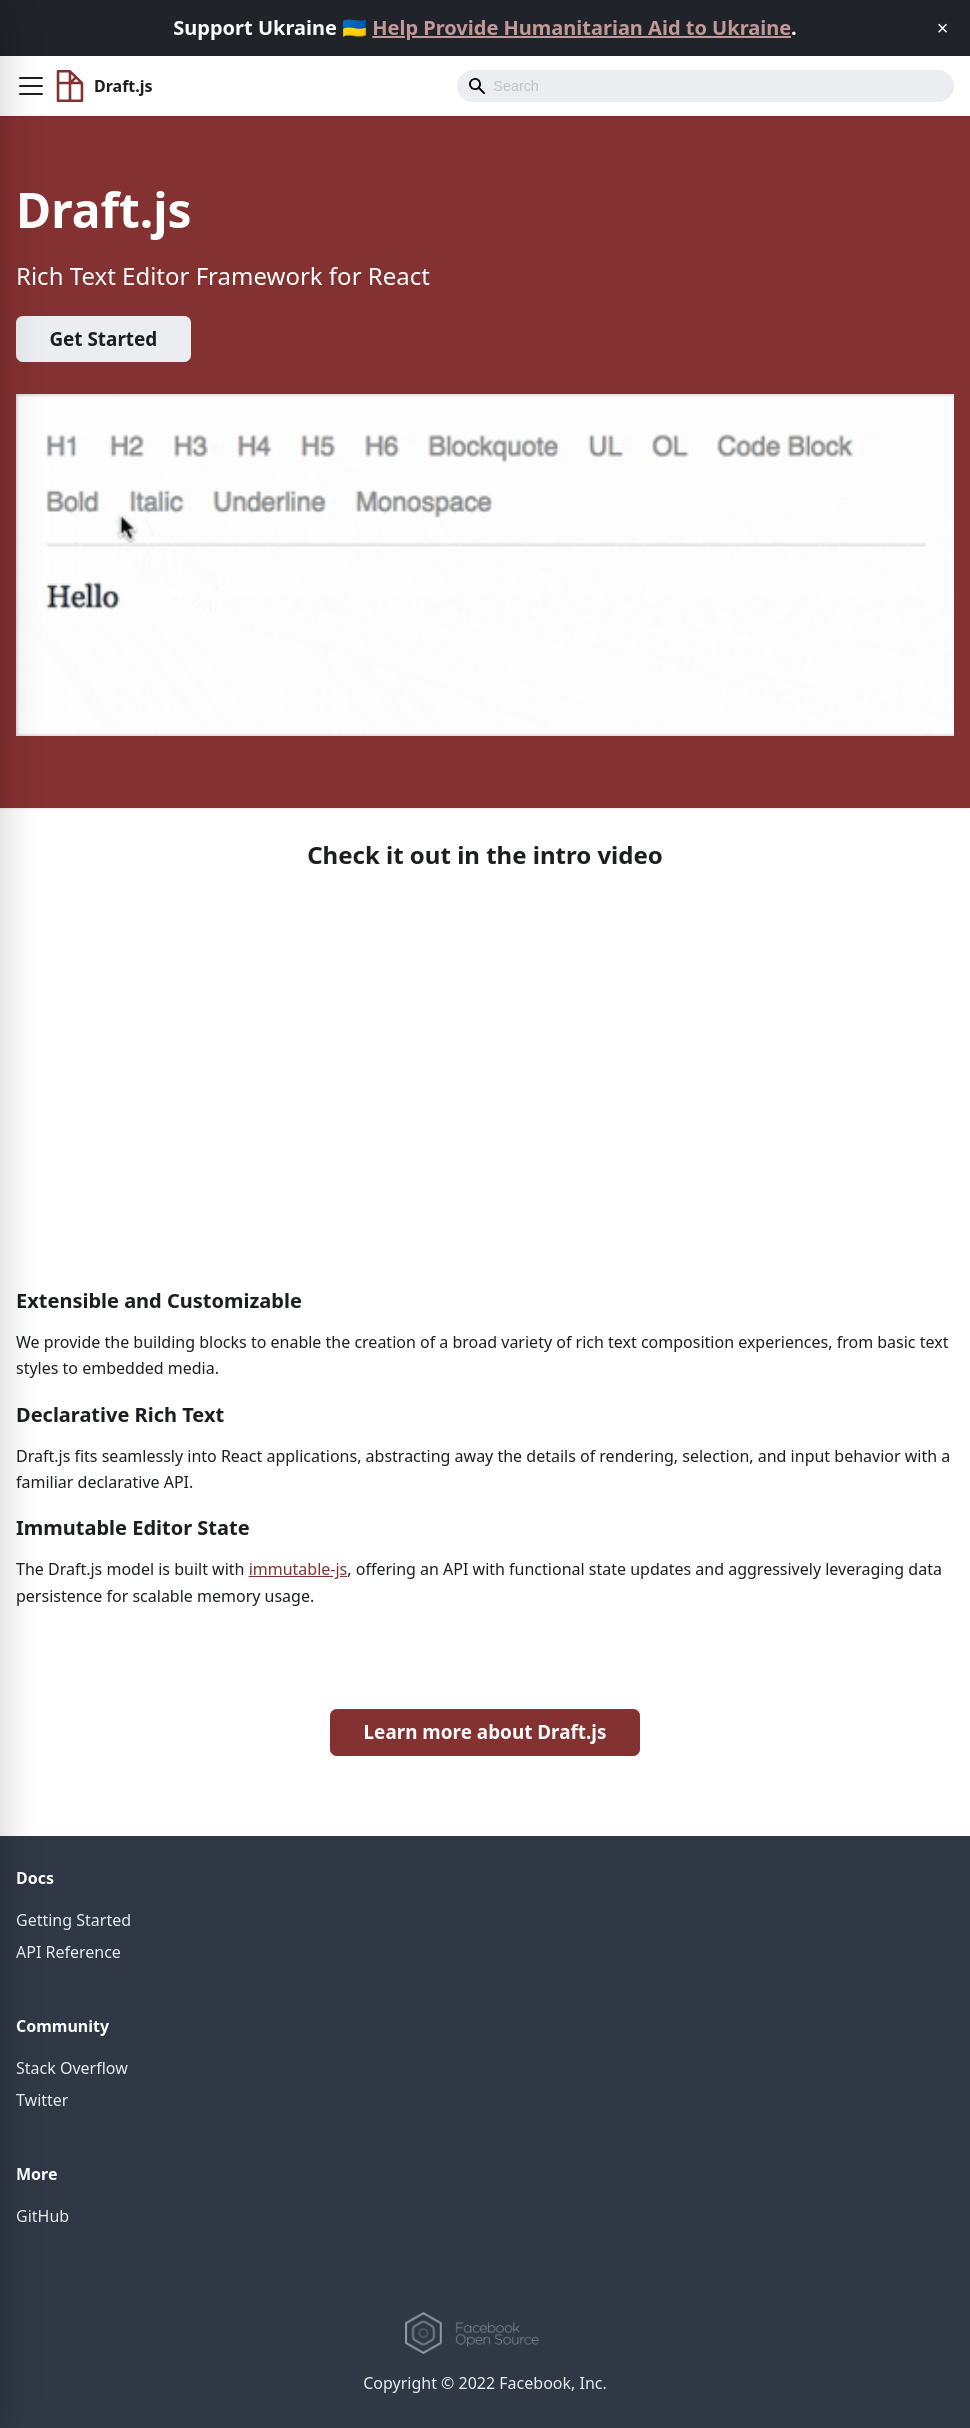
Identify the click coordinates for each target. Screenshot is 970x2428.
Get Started (103, 339)
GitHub (42, 2216)
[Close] (942, 28)
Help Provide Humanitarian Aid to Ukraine (581, 27)
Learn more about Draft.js (485, 1732)
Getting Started (73, 1920)
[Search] (705, 86)
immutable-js (298, 1569)
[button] (31, 86)
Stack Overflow (72, 2068)
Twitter (42, 2100)
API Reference (68, 1952)
